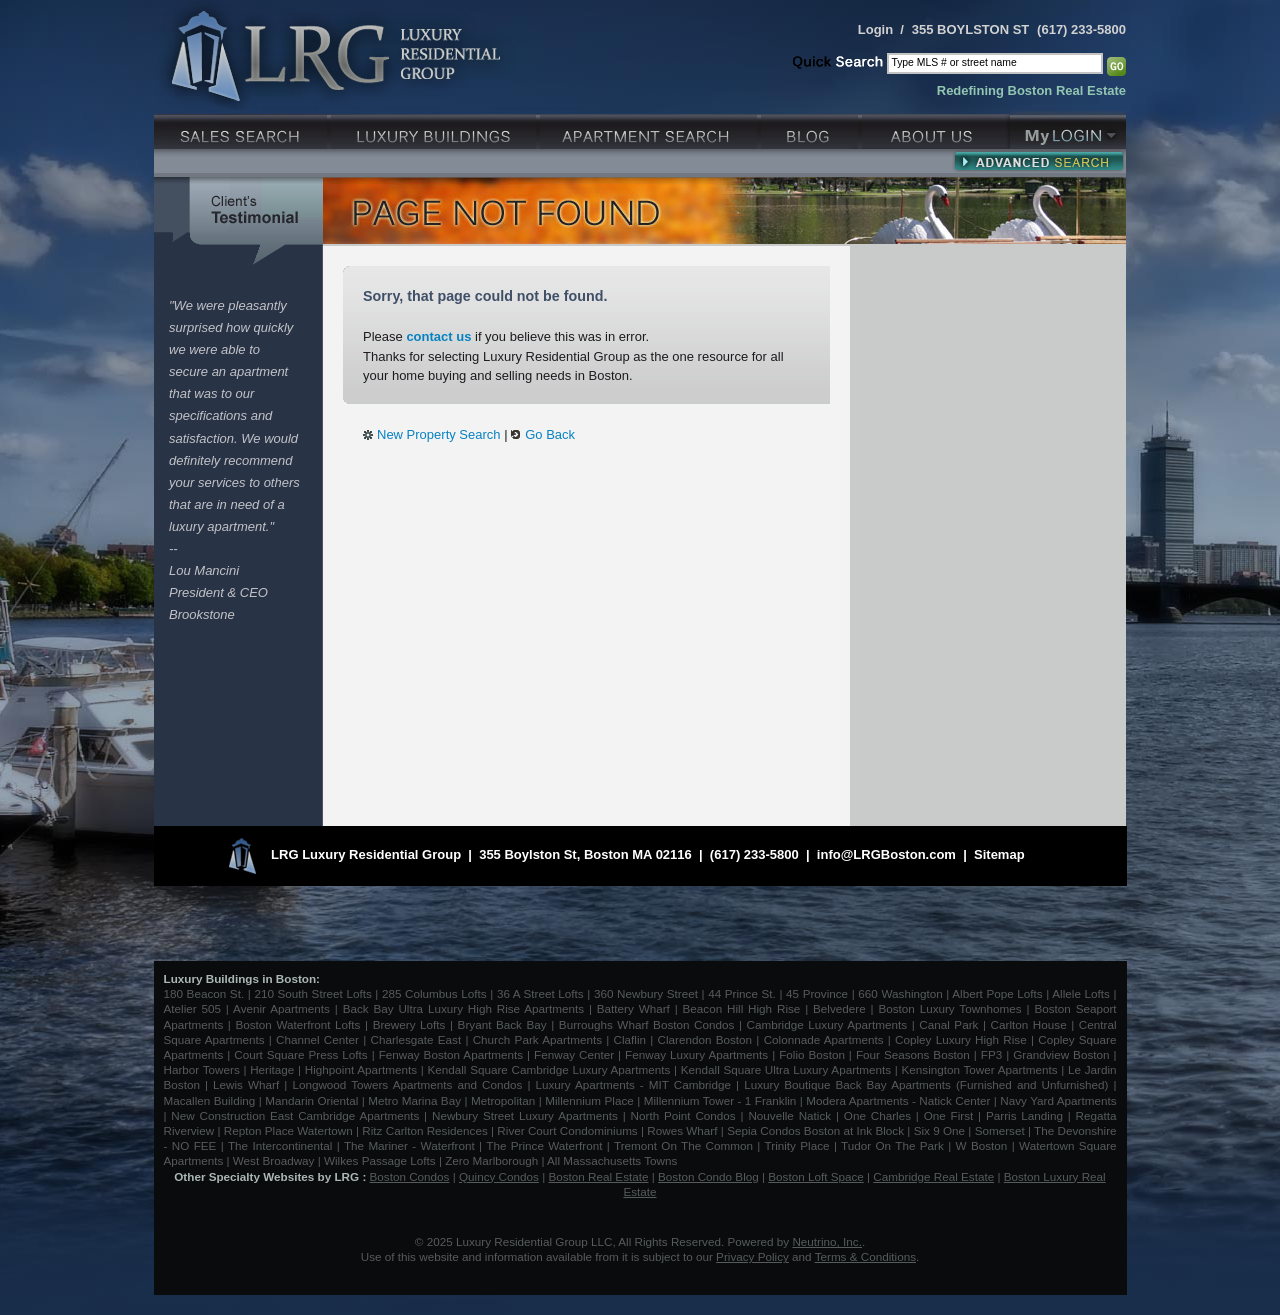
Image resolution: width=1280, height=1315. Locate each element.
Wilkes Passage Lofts (380, 1160)
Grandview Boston (1061, 1054)
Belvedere (839, 1008)
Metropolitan (505, 1100)
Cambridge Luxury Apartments (827, 1024)
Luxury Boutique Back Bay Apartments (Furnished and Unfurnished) (926, 1084)
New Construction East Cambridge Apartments (295, 1115)
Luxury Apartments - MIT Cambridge (633, 1084)
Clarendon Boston (705, 1039)
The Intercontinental (280, 1145)
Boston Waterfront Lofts (297, 1024)
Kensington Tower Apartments (980, 1069)
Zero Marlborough (491, 1160)
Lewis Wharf (246, 1084)
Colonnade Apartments (824, 1039)
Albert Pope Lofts (997, 993)
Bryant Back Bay (502, 1024)
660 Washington (900, 993)
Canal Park (948, 1024)
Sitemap (999, 854)
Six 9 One (939, 1130)
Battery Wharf (633, 1008)
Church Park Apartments (537, 1039)
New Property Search (439, 434)
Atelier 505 (195, 1008)
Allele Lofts (1081, 993)
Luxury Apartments (650, 129)
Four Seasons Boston (915, 1054)
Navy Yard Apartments (1058, 1100)
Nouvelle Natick (789, 1115)
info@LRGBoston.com (886, 854)
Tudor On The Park (892, 1145)
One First (949, 1115)
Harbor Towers (202, 1069)
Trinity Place (799, 1145)
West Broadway (274, 1160)
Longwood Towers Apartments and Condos (407, 1084)
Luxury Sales (242, 129)
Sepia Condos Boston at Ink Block (815, 1130)
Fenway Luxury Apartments (696, 1054)
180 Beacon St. (204, 993)
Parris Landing (1024, 1115)
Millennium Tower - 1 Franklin (720, 1100)
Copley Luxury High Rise (961, 1039)
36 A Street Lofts (540, 993)
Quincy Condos (499, 1176)
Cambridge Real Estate (933, 1176)
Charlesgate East (415, 1039)
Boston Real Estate (598, 1176)
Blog (811, 129)
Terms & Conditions (865, 1256)
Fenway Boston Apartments (451, 1054)
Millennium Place (589, 1100)
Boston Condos (410, 1176)
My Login (1068, 129)
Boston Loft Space (816, 1176)
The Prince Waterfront (544, 1145)
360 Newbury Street (646, 993)
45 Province (817, 993)
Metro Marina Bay (414, 1100)
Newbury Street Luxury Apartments (525, 1115)
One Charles (877, 1115)
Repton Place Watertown (288, 1130)
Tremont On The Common (683, 1145)
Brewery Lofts (409, 1024)
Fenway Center (574, 1054)
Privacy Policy (752, 1256)
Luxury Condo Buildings (435, 129)
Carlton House (1029, 1024)
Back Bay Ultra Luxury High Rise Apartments (463, 1008)
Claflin (632, 1039)
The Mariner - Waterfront (409, 1145)
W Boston (984, 1145)
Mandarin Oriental (311, 1100)
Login (875, 29)
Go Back (550, 434)
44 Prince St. (742, 993)
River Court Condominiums (567, 1130)
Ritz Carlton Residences (424, 1130)
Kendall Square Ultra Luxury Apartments (786, 1069)
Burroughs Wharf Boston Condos (647, 1024)
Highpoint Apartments (363, 1069)
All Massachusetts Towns (612, 1160)
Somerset (1000, 1130)
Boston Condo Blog (708, 1176)
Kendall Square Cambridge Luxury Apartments (550, 1069)
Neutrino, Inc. (827, 1241)
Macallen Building (210, 1100)
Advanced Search (1038, 161)
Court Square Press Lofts (300, 1054)
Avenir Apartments (281, 1008)
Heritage (272, 1069)
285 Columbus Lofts (434, 993)
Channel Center (317, 1039)
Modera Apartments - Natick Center (898, 1100)
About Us (936, 129)
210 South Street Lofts (312, 993)
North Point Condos (683, 1115)
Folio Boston (812, 1054)
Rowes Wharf (682, 1130)
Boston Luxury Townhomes (949, 1008)
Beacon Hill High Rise (742, 1008)
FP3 (993, 1054)
